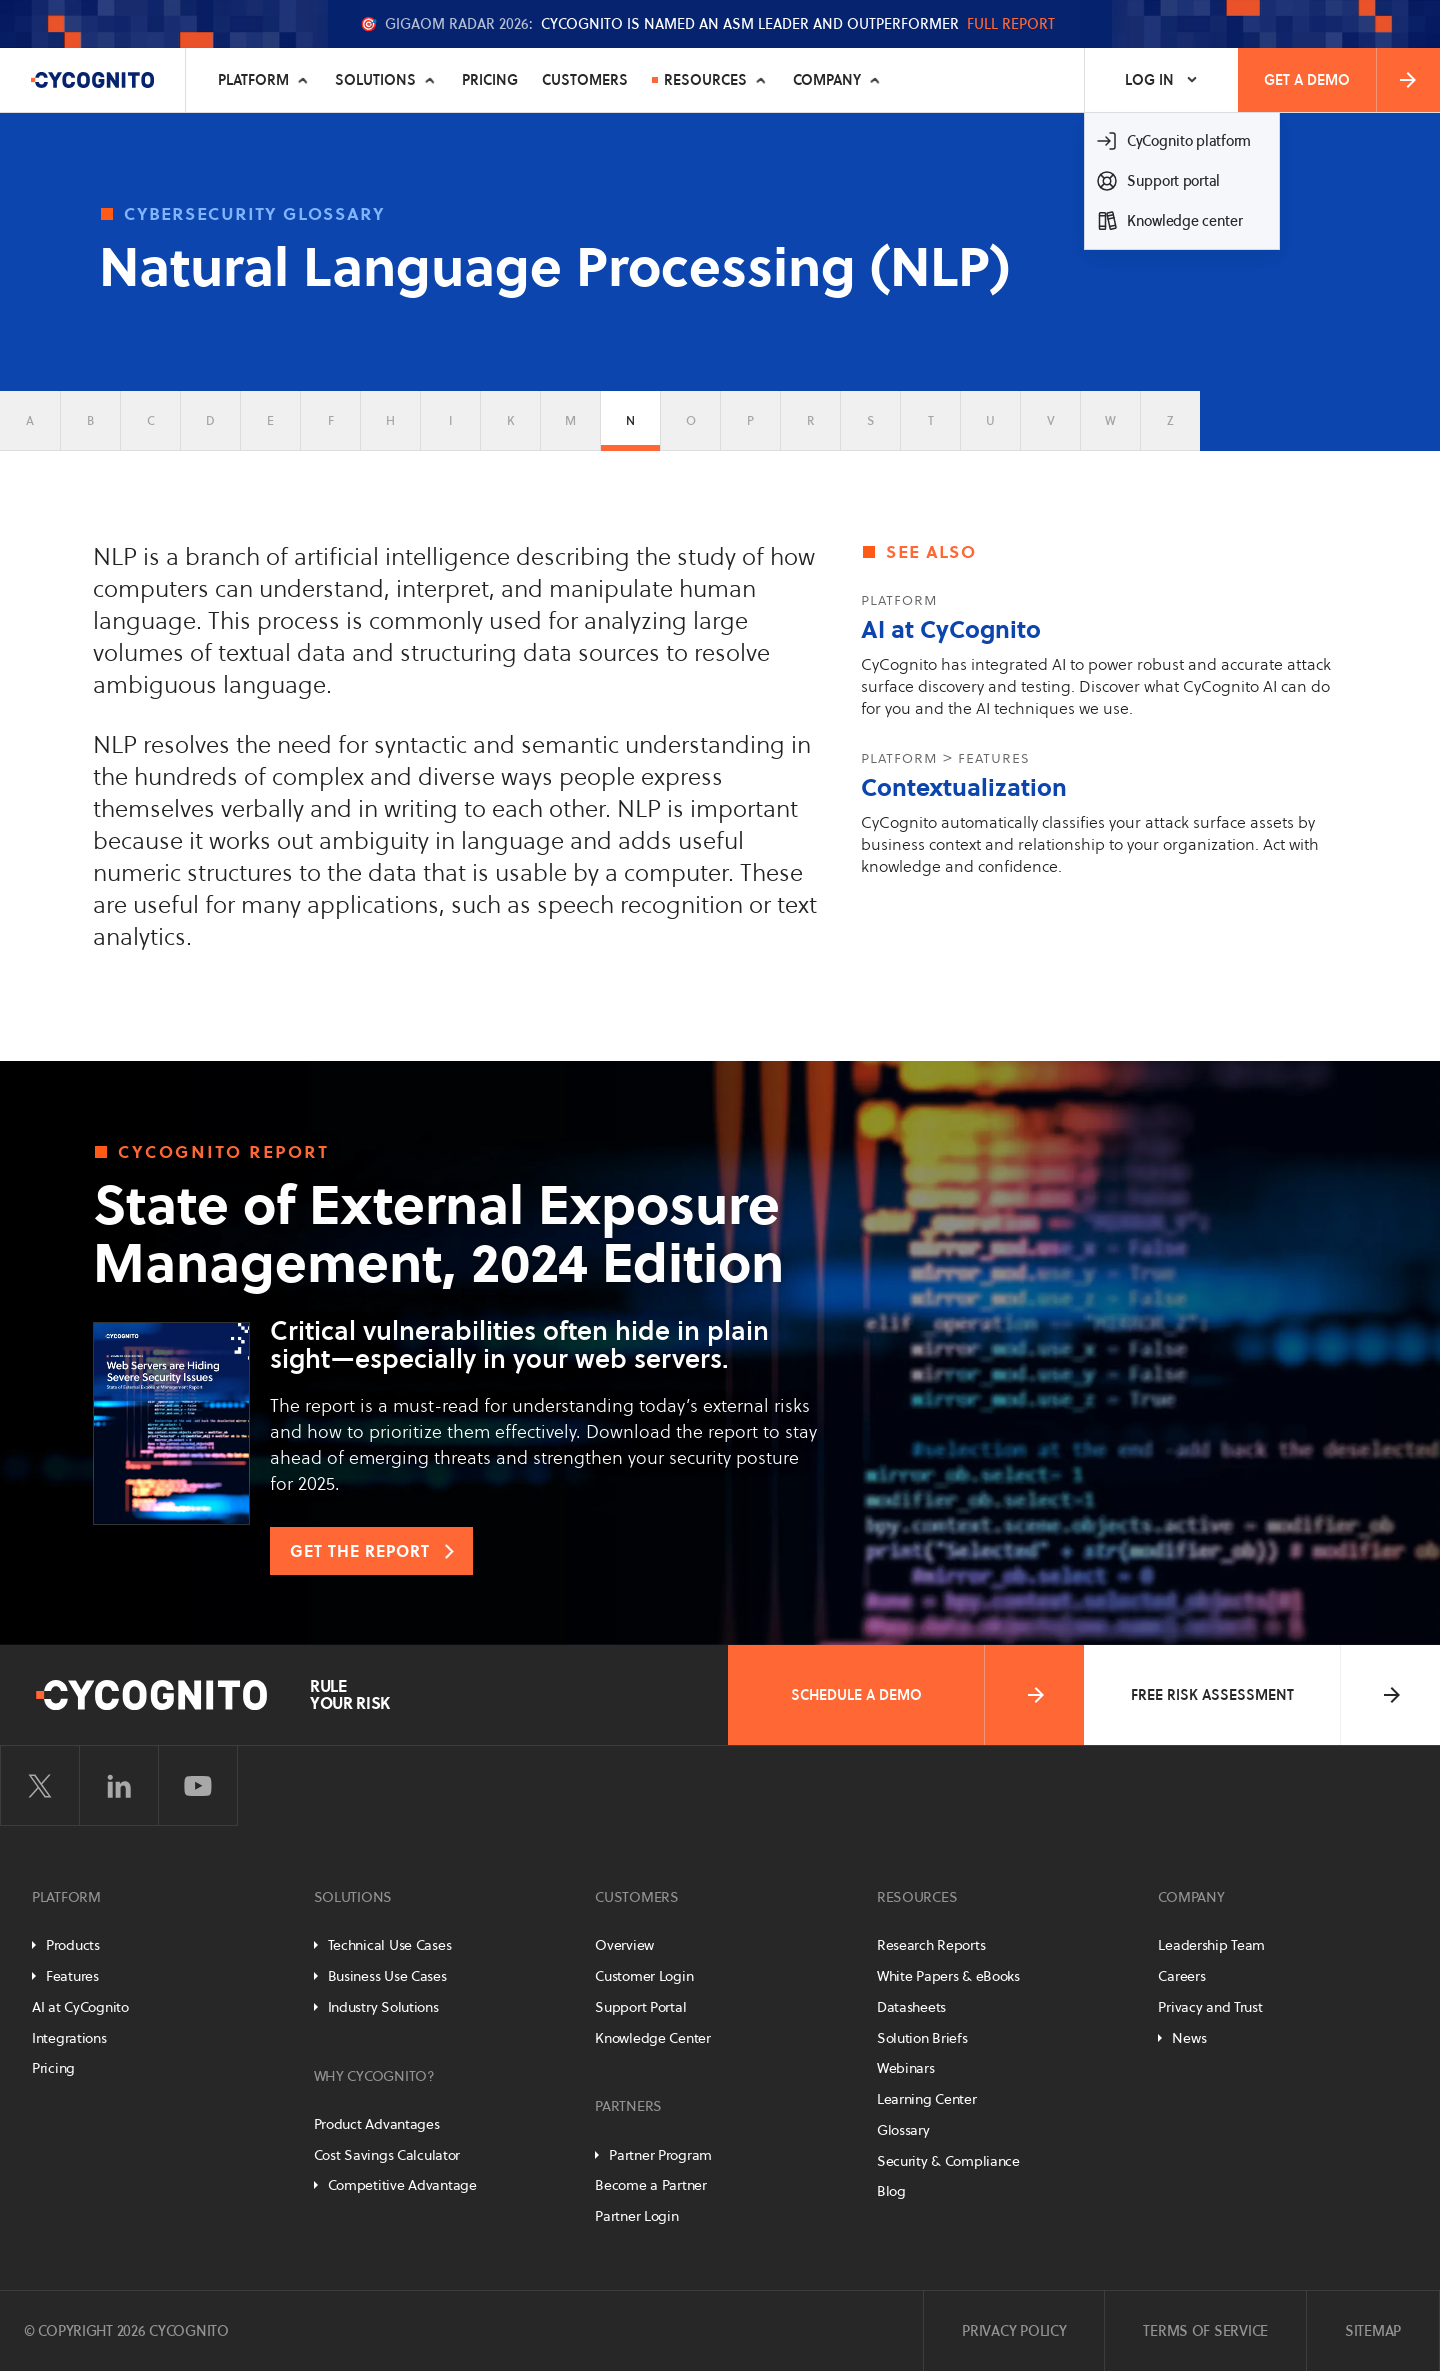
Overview (624, 1945)
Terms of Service (1205, 2331)
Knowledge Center (653, 2038)
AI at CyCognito (951, 629)
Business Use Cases (387, 1976)
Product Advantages (377, 2124)
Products (73, 1945)
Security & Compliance (948, 2161)
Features (72, 1976)
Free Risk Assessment (1268, 1695)
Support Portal (640, 2007)
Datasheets (911, 2007)
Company (827, 80)
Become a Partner (651, 2185)
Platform (253, 80)
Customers (585, 80)
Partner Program (660, 2155)
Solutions (375, 80)
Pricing (490, 80)
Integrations (69, 2038)
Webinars (906, 2068)
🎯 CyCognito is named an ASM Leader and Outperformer (707, 24)
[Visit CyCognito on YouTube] (198, 1786)
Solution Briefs (922, 2038)
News (1189, 2038)
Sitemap (1373, 2331)
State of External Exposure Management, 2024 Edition (438, 1234)
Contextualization (964, 787)
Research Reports (931, 1945)
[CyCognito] (93, 80)
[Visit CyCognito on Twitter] (40, 1786)
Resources (705, 80)
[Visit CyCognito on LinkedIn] (119, 1786)
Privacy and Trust (1210, 2007)
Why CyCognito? (374, 2076)
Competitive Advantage (402, 2185)
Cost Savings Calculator (387, 2155)
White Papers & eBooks (948, 1976)
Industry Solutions (383, 2007)
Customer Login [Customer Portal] (644, 1976)
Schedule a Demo (920, 1695)
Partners (628, 2106)
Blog (891, 2191)
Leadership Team (1211, 1945)
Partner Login (636, 2216)
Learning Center (927, 2099)
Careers (1181, 1976)
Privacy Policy (1014, 2331)
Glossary (903, 2130)
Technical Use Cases (390, 1945)
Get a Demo (1342, 80)
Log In (1149, 80)
